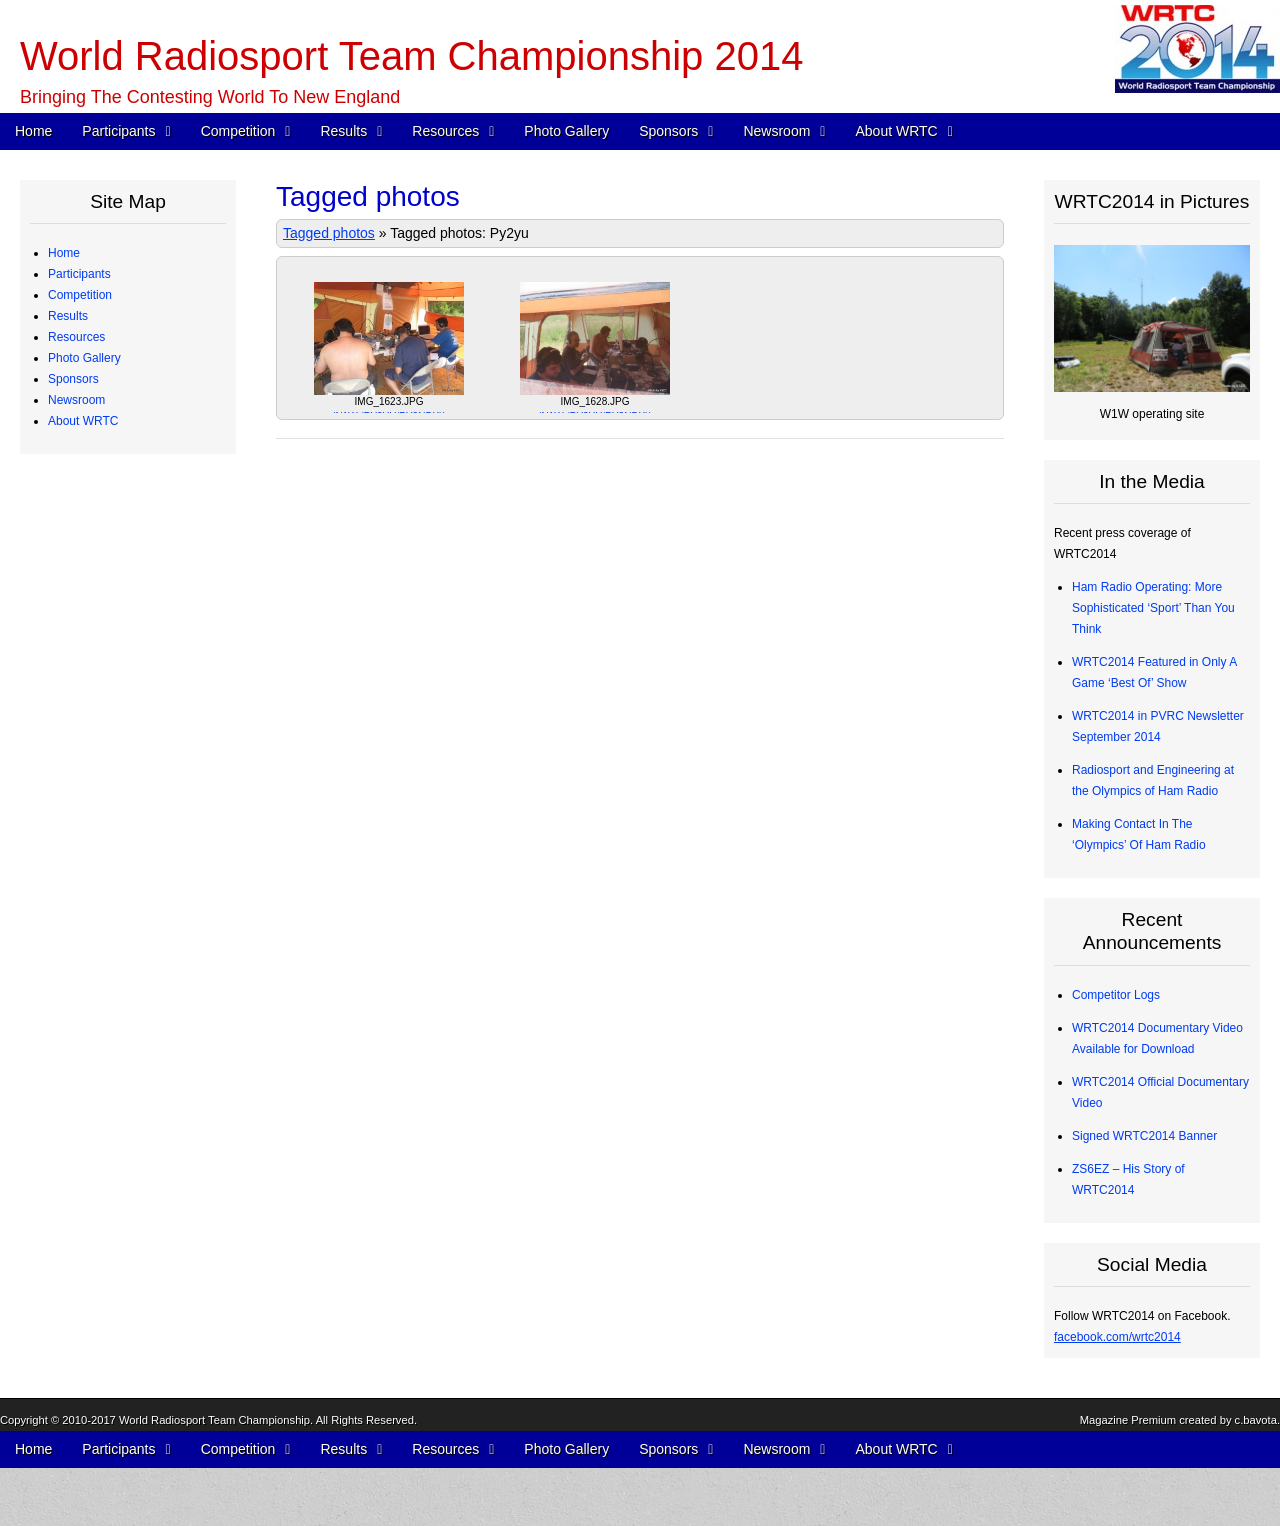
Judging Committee (114, 421)
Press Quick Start (109, 1114)
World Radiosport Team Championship (214, 1503)
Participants (118, 131)
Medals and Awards (115, 652)
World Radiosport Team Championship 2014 (411, 56)
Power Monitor (101, 841)
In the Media (96, 1177)
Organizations (100, 988)
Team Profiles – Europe (125, 337)
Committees (95, 1387)
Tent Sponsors (101, 1072)
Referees (87, 400)
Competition (238, 131)
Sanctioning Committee (125, 1408)
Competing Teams (111, 295)
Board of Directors (111, 1366)
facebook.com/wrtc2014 (1117, 1337)
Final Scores (96, 673)
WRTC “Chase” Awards (125, 610)
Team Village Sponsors (124, 1051)
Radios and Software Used (134, 736)
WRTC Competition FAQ (128, 526)
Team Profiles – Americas (130, 316)
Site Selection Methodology (135, 589)
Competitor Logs (107, 757)
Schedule (88, 484)
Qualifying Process (113, 442)
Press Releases (105, 1135)
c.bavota (1256, 1503)
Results (343, 131)
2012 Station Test (109, 904)
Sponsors (668, 131)
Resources (445, 131)
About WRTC (896, 131)
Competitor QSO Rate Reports (144, 778)
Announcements (106, 1156)
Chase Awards (101, 694)
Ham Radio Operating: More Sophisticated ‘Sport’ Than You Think (1153, 608)
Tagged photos (329, 233)
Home (33, 131)
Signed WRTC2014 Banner (1144, 1136)
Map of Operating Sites (124, 568)
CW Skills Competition (122, 715)
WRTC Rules (98, 505)
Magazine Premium (1128, 1503)
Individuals (91, 1030)
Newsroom (776, 131)
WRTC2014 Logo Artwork (131, 1282)
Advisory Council (107, 1009)
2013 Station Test (109, 883)
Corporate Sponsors (116, 967)
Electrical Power (106, 820)
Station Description (113, 547)
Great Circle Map (108, 862)
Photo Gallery (566, 131)
